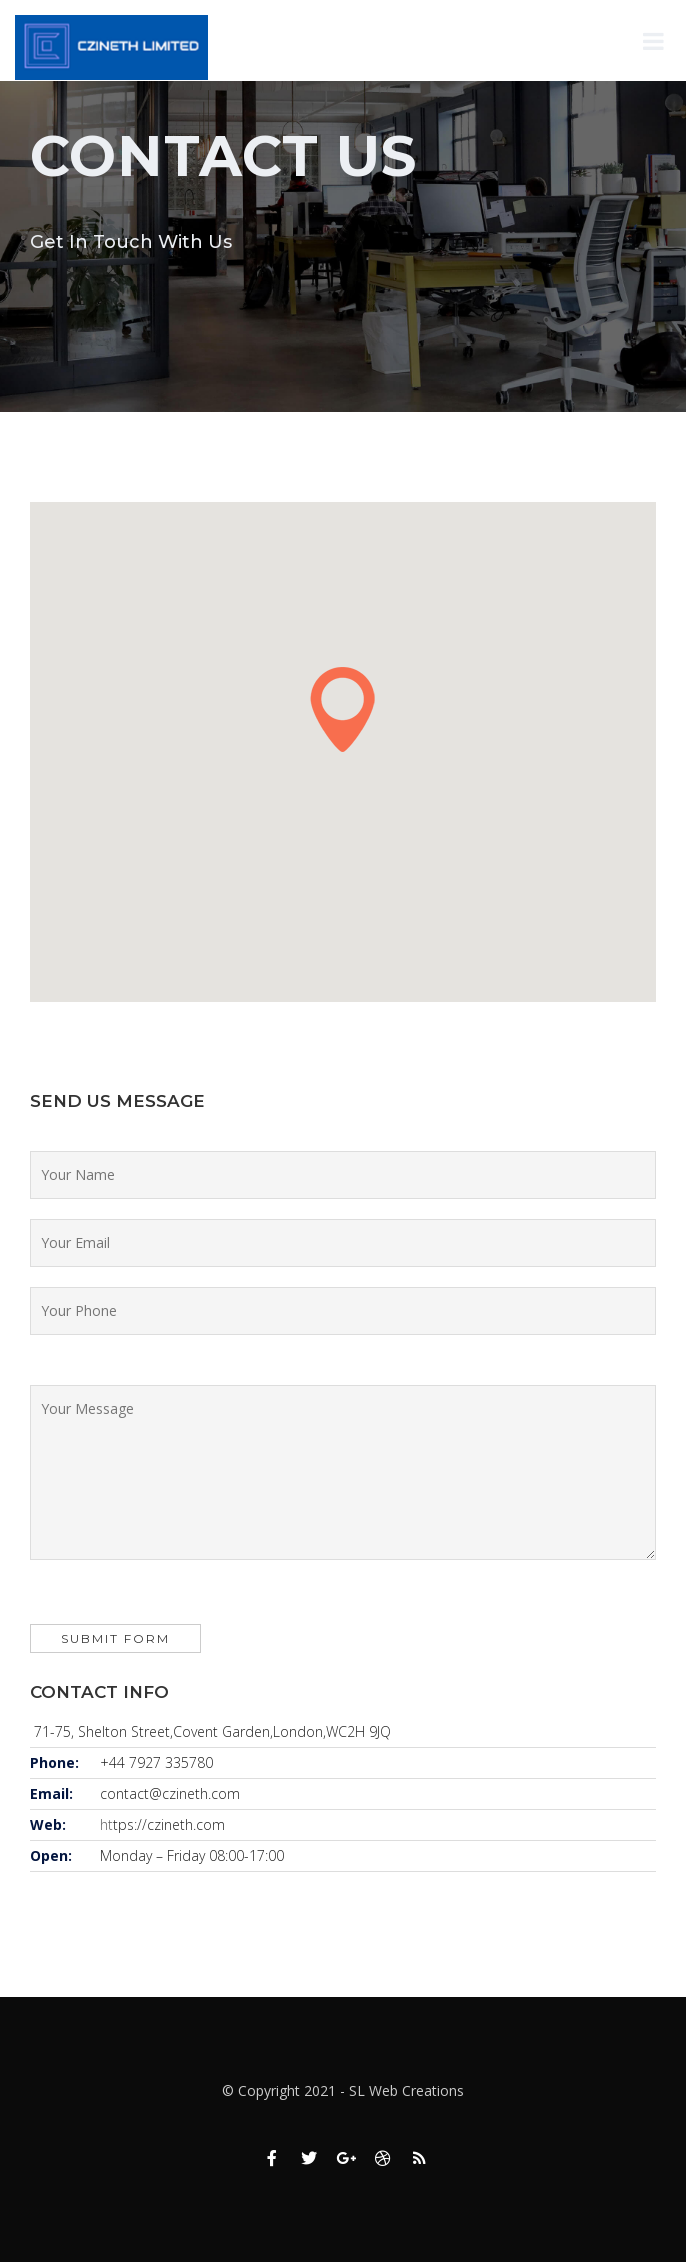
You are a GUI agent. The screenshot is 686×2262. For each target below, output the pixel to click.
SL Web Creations (406, 2090)
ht (106, 1824)
